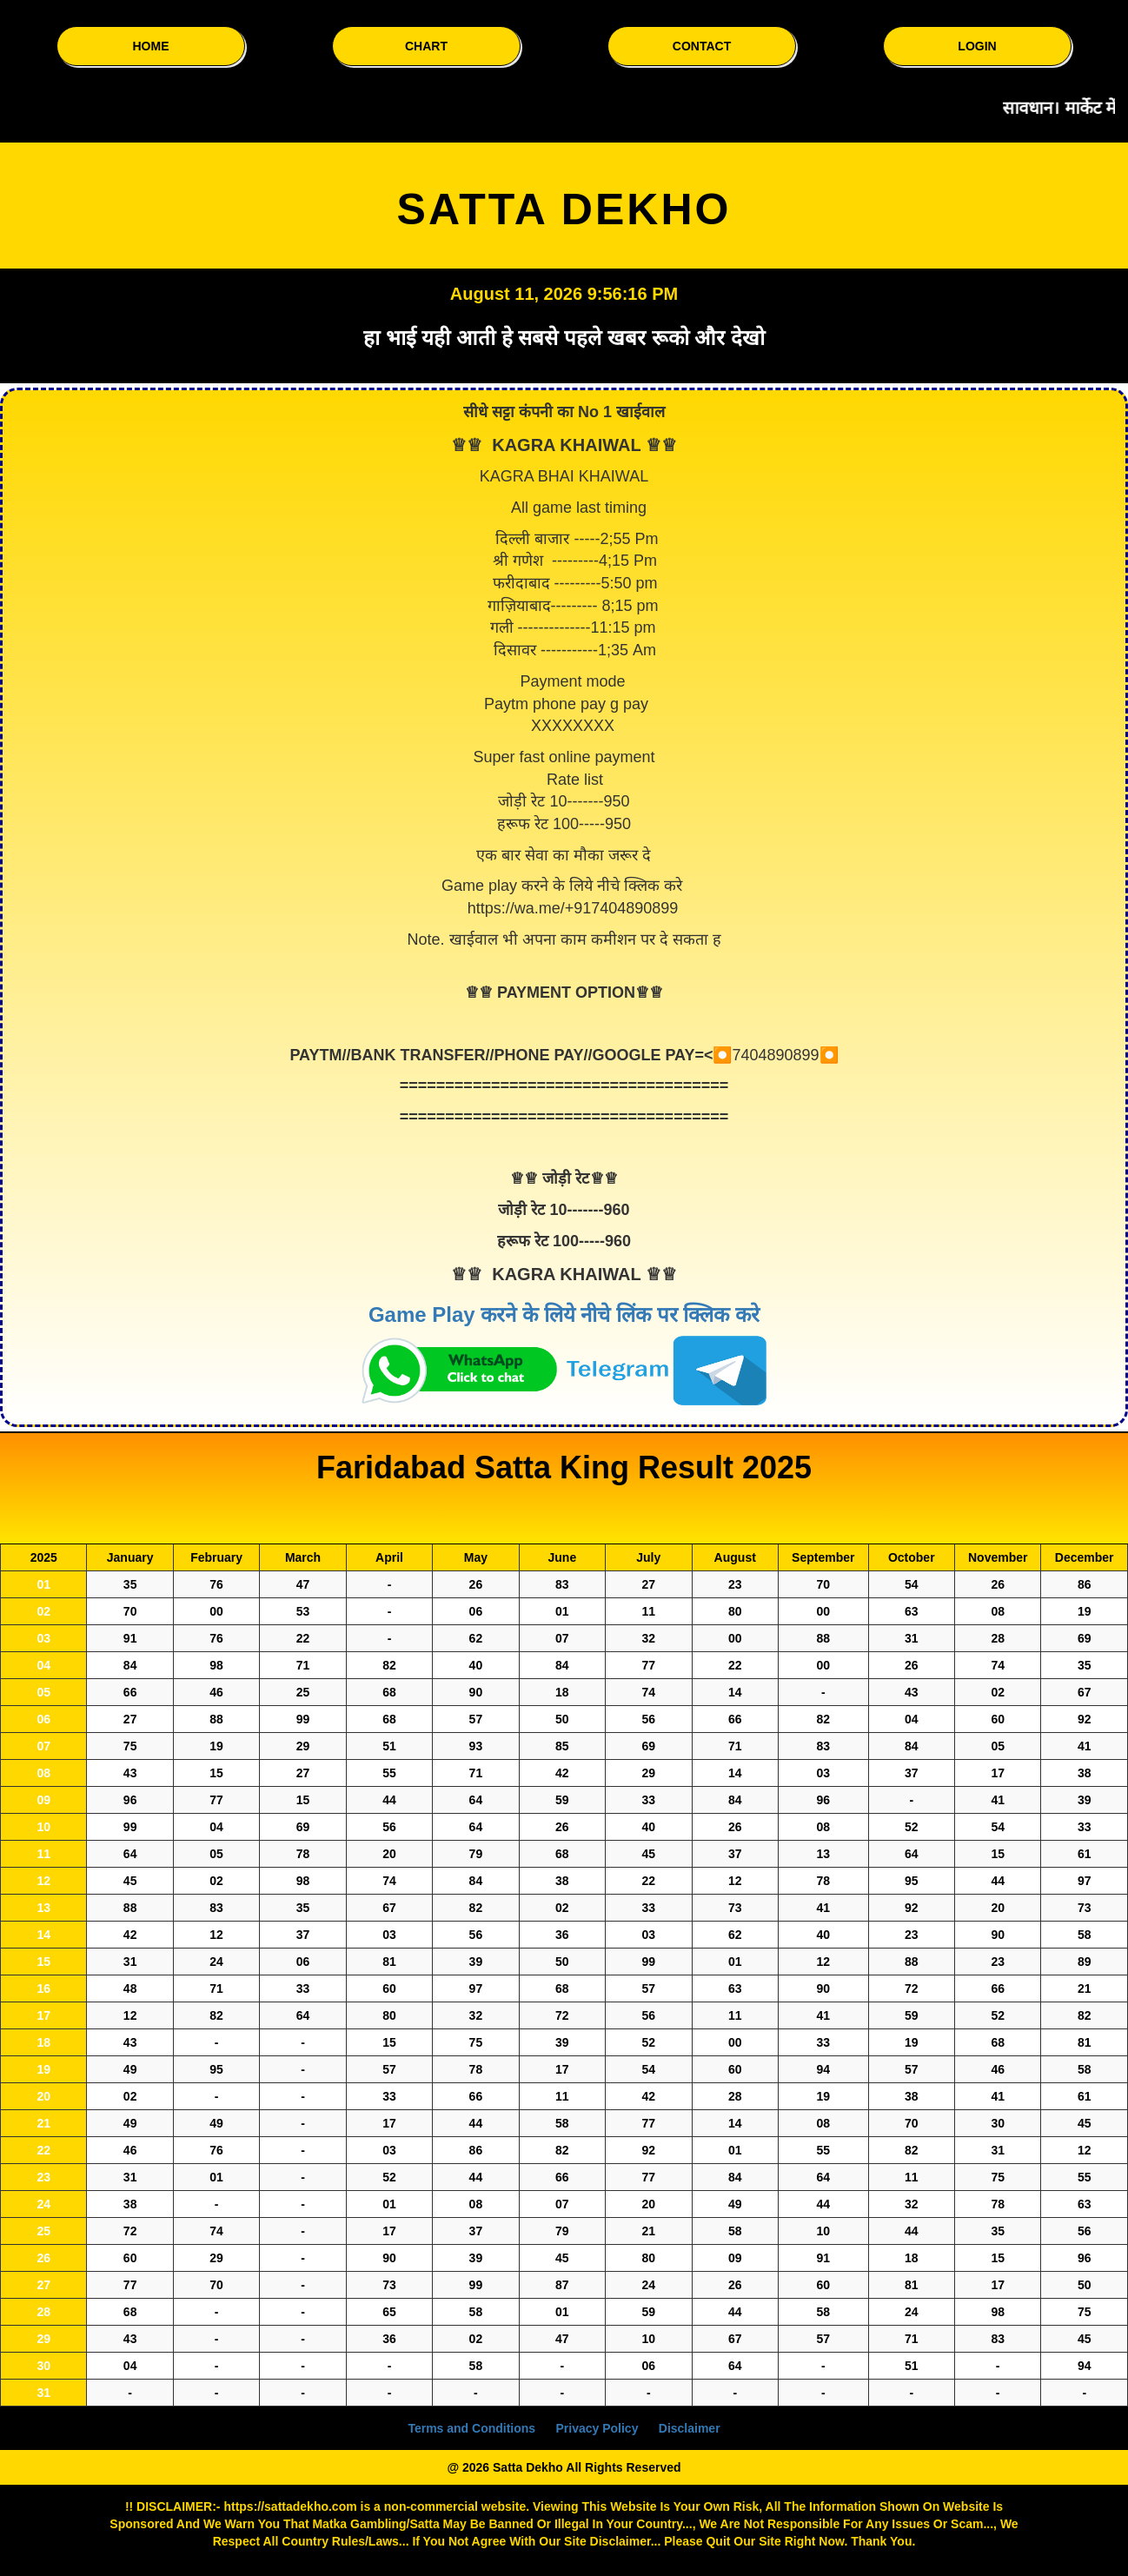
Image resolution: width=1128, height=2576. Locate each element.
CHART (426, 46)
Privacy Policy (596, 2428)
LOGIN (977, 46)
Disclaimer (689, 2428)
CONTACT (702, 46)
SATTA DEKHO (564, 209)
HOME (151, 46)
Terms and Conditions (471, 2428)
